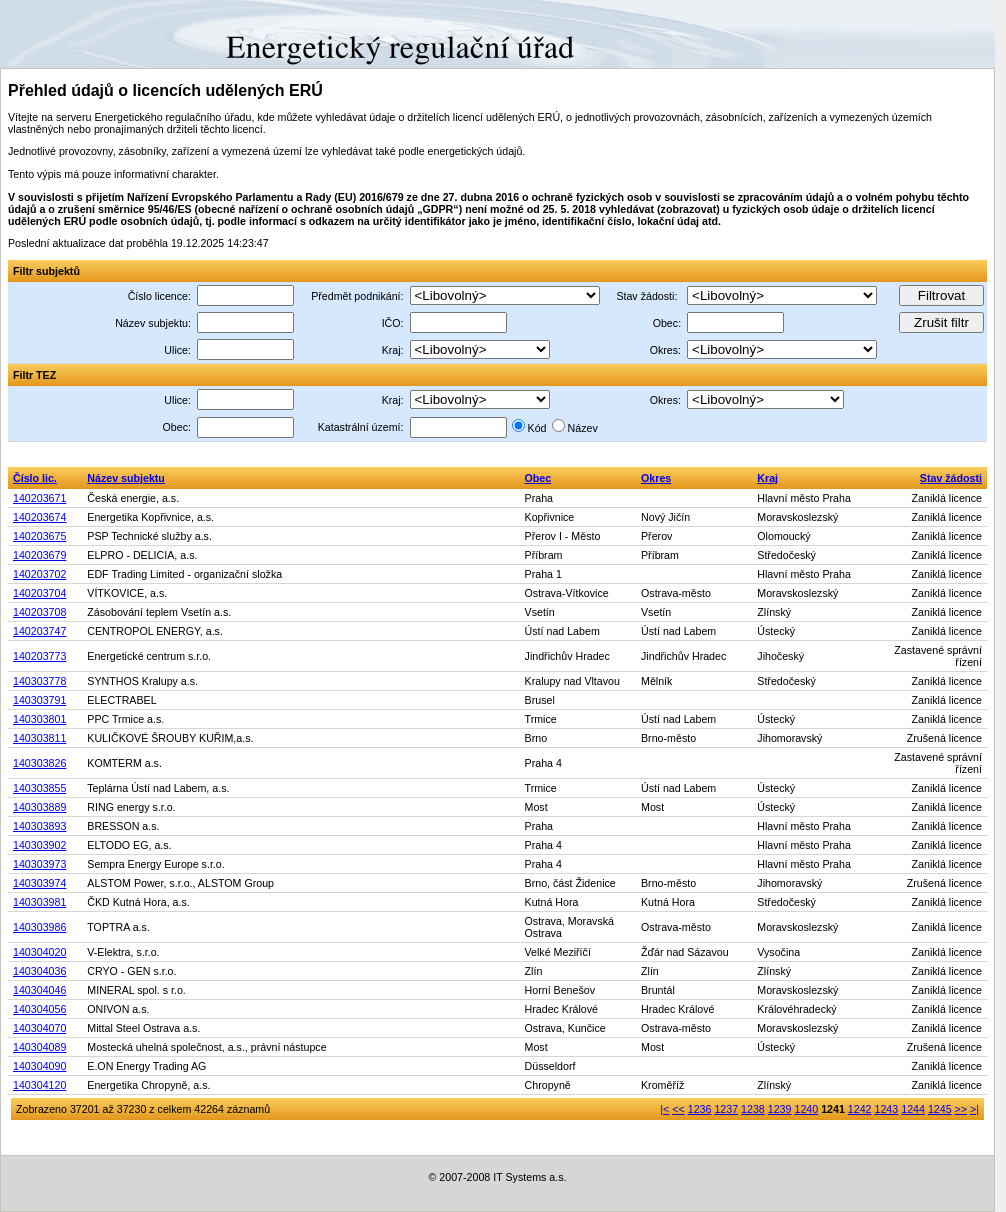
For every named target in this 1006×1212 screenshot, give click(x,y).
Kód (537, 428)
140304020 (39, 952)
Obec (538, 478)
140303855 (39, 788)
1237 (726, 1109)
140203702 (39, 574)
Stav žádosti (951, 478)
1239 (780, 1109)
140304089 (39, 1047)
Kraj (767, 478)
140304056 (39, 1009)
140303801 (39, 719)
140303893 (39, 826)
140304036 (39, 971)
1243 (887, 1109)
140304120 (39, 1085)
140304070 (39, 1028)
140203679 (39, 555)
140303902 (39, 845)
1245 (940, 1109)
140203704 (39, 593)
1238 (753, 1109)
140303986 (39, 927)
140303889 (39, 807)
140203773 (39, 656)
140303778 (39, 681)
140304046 (39, 990)
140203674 (39, 517)
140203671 (39, 498)
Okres (656, 478)
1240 (806, 1109)
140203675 (39, 536)
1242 (860, 1109)
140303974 (39, 883)
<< (678, 1109)
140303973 (39, 864)
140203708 (39, 612)
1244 (913, 1109)
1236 (700, 1109)
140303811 (39, 738)
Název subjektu (126, 478)
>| (974, 1109)
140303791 (39, 700)
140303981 (39, 902)
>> (961, 1109)
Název (583, 428)
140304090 (39, 1066)
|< (664, 1109)
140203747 (39, 631)
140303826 (39, 763)
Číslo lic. (35, 478)
